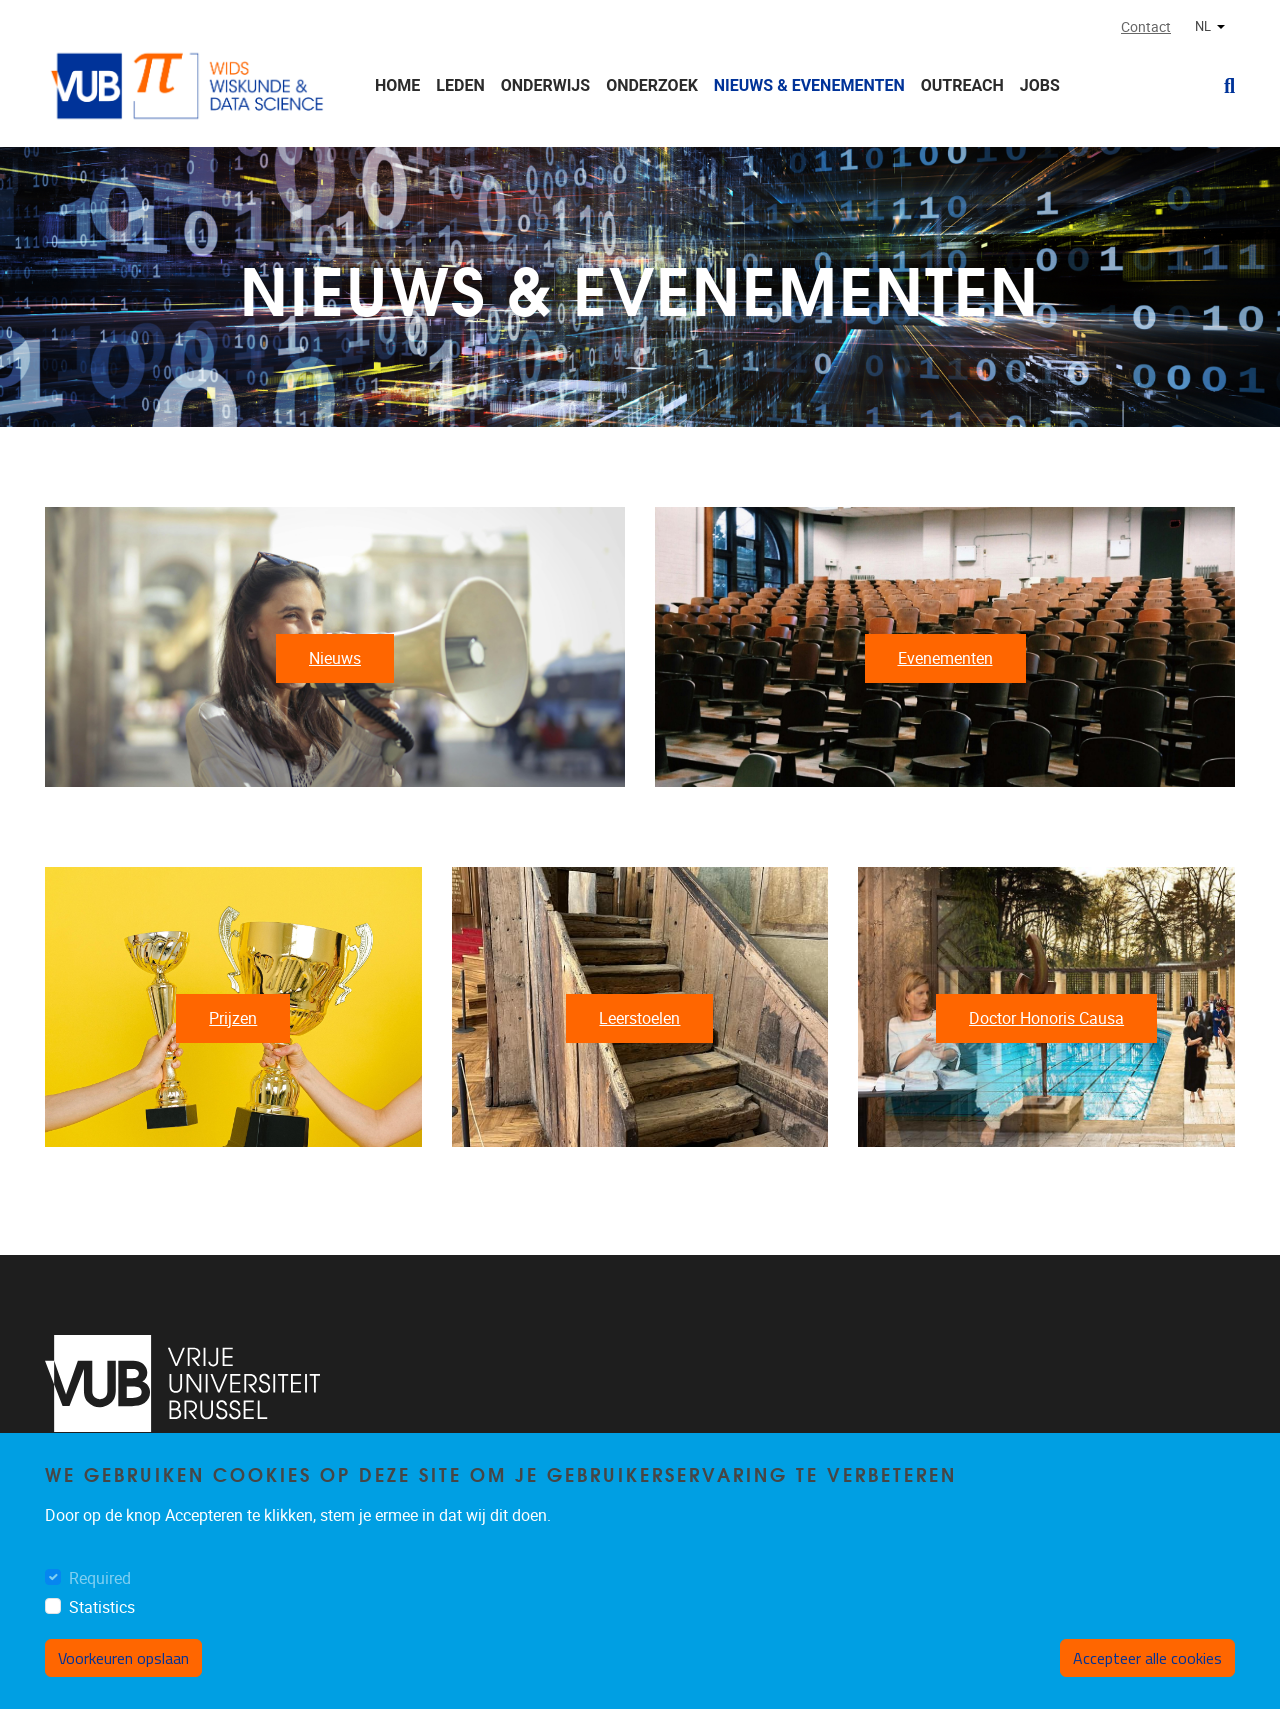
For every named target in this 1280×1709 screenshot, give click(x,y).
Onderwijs (545, 85)
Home (397, 85)
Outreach (962, 85)
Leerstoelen (639, 1018)
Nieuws (335, 658)
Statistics (102, 1607)
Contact (1146, 27)
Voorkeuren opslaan (123, 1658)
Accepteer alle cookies (1147, 1658)
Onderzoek (652, 85)
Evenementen (945, 658)
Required (100, 1578)
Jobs (1040, 85)
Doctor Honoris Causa (1046, 1018)
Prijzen (233, 1018)
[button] (1221, 86)
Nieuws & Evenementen (809, 85)
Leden (460, 85)
